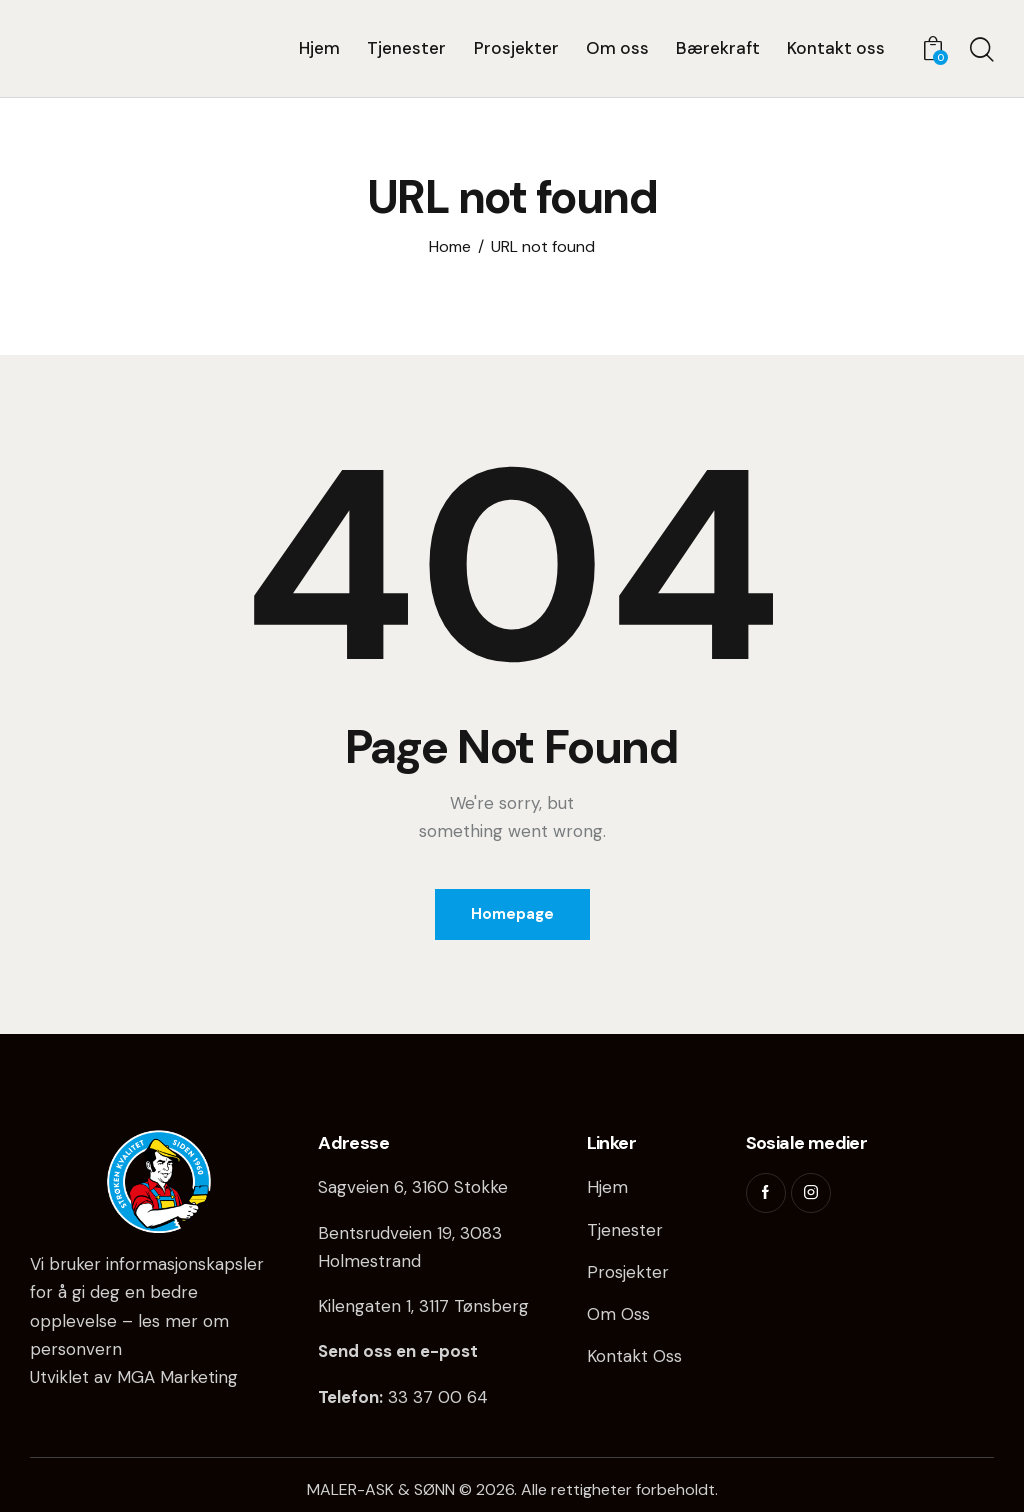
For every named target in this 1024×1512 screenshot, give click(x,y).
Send (338, 1351)
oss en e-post (418, 1351)
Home (450, 247)
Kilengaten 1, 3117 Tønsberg (423, 1306)
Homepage (512, 914)
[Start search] (982, 51)
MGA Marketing (177, 1377)
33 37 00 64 (438, 1397)
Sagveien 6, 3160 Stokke (413, 1187)
